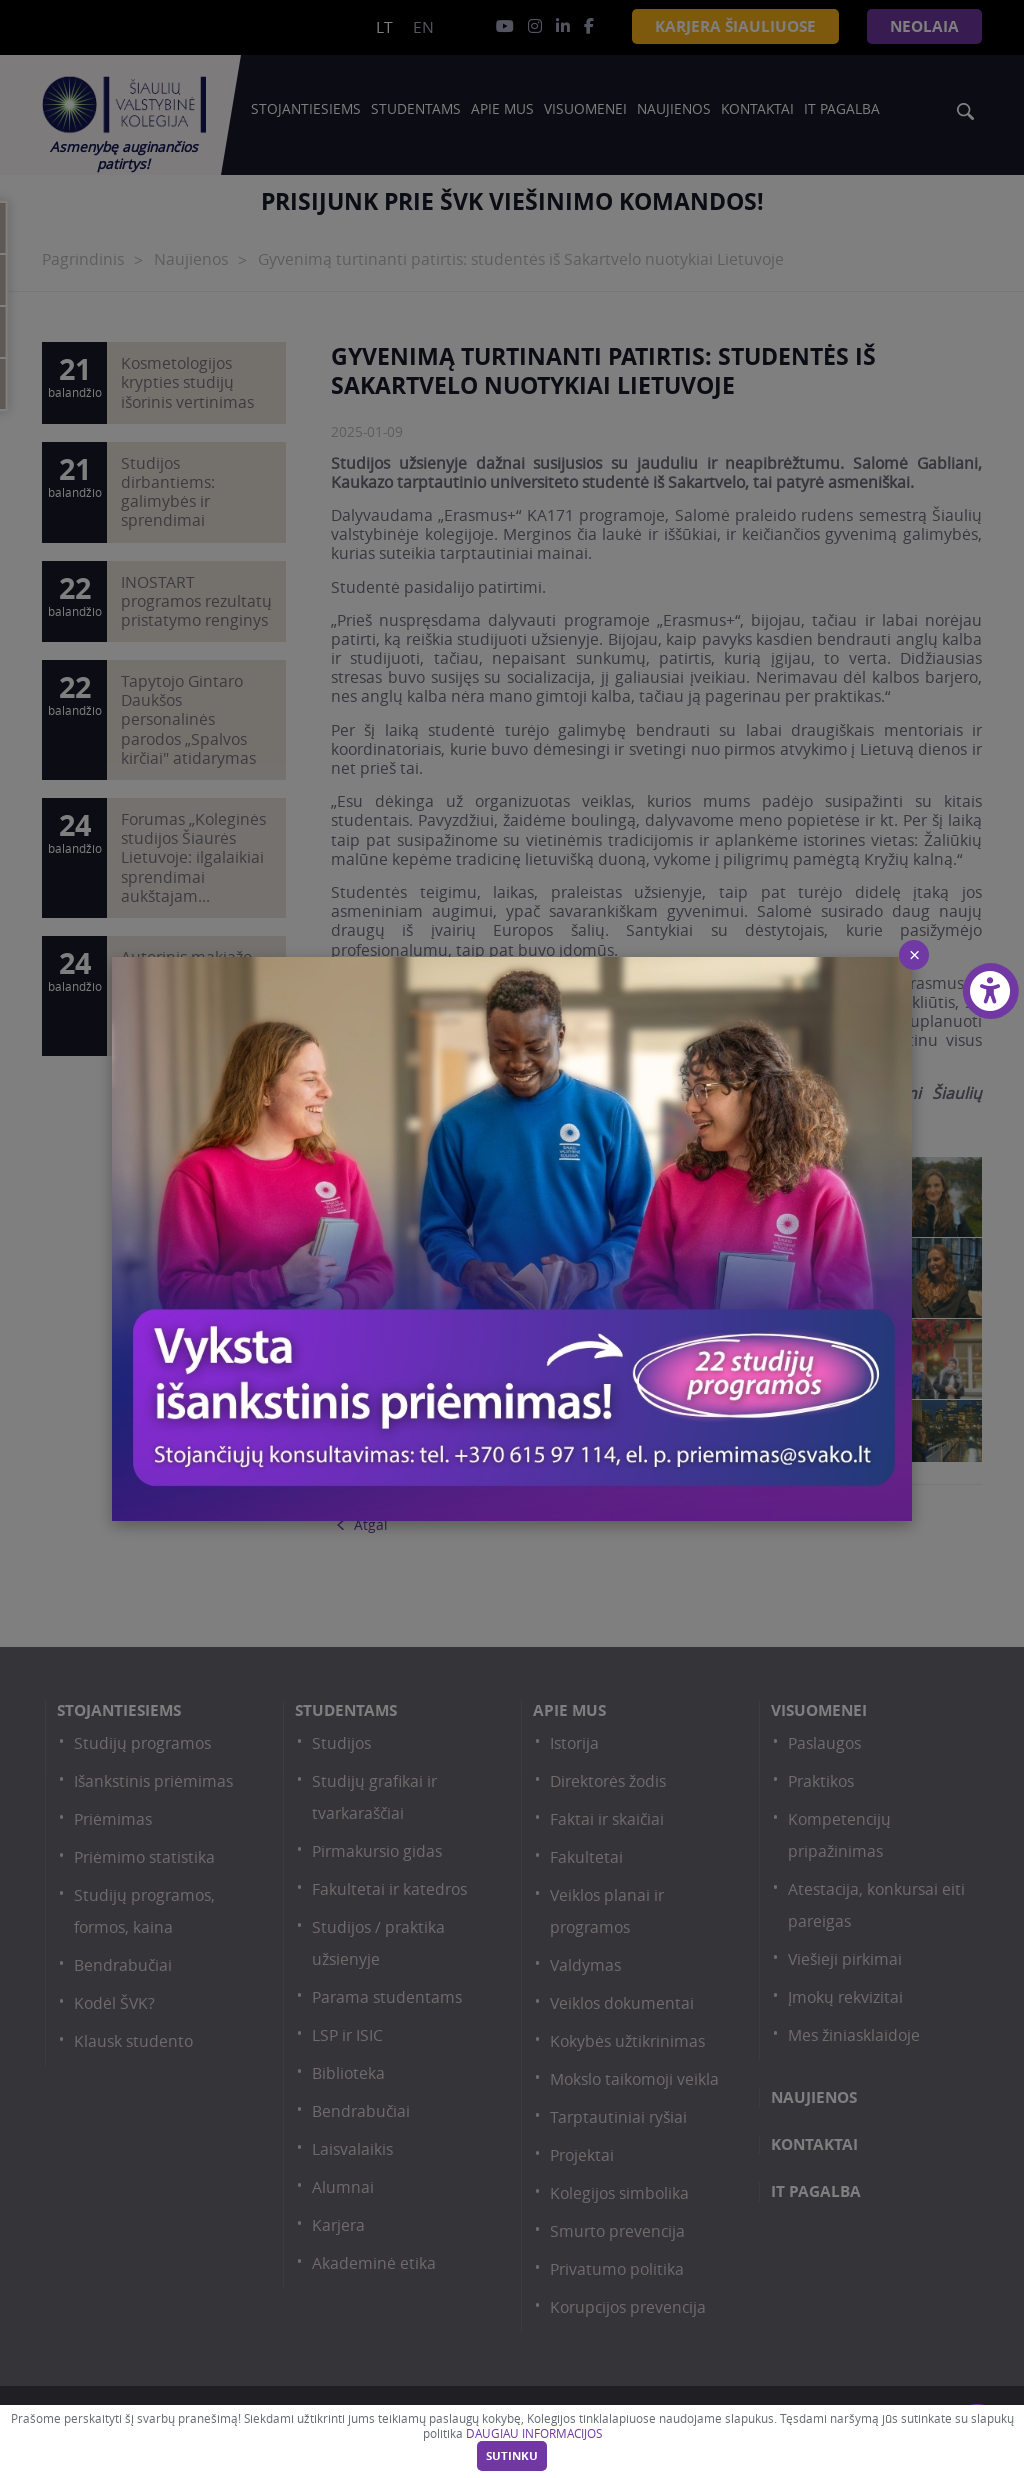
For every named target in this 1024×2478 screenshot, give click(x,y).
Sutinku (512, 2456)
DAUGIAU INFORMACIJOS (534, 2433)
